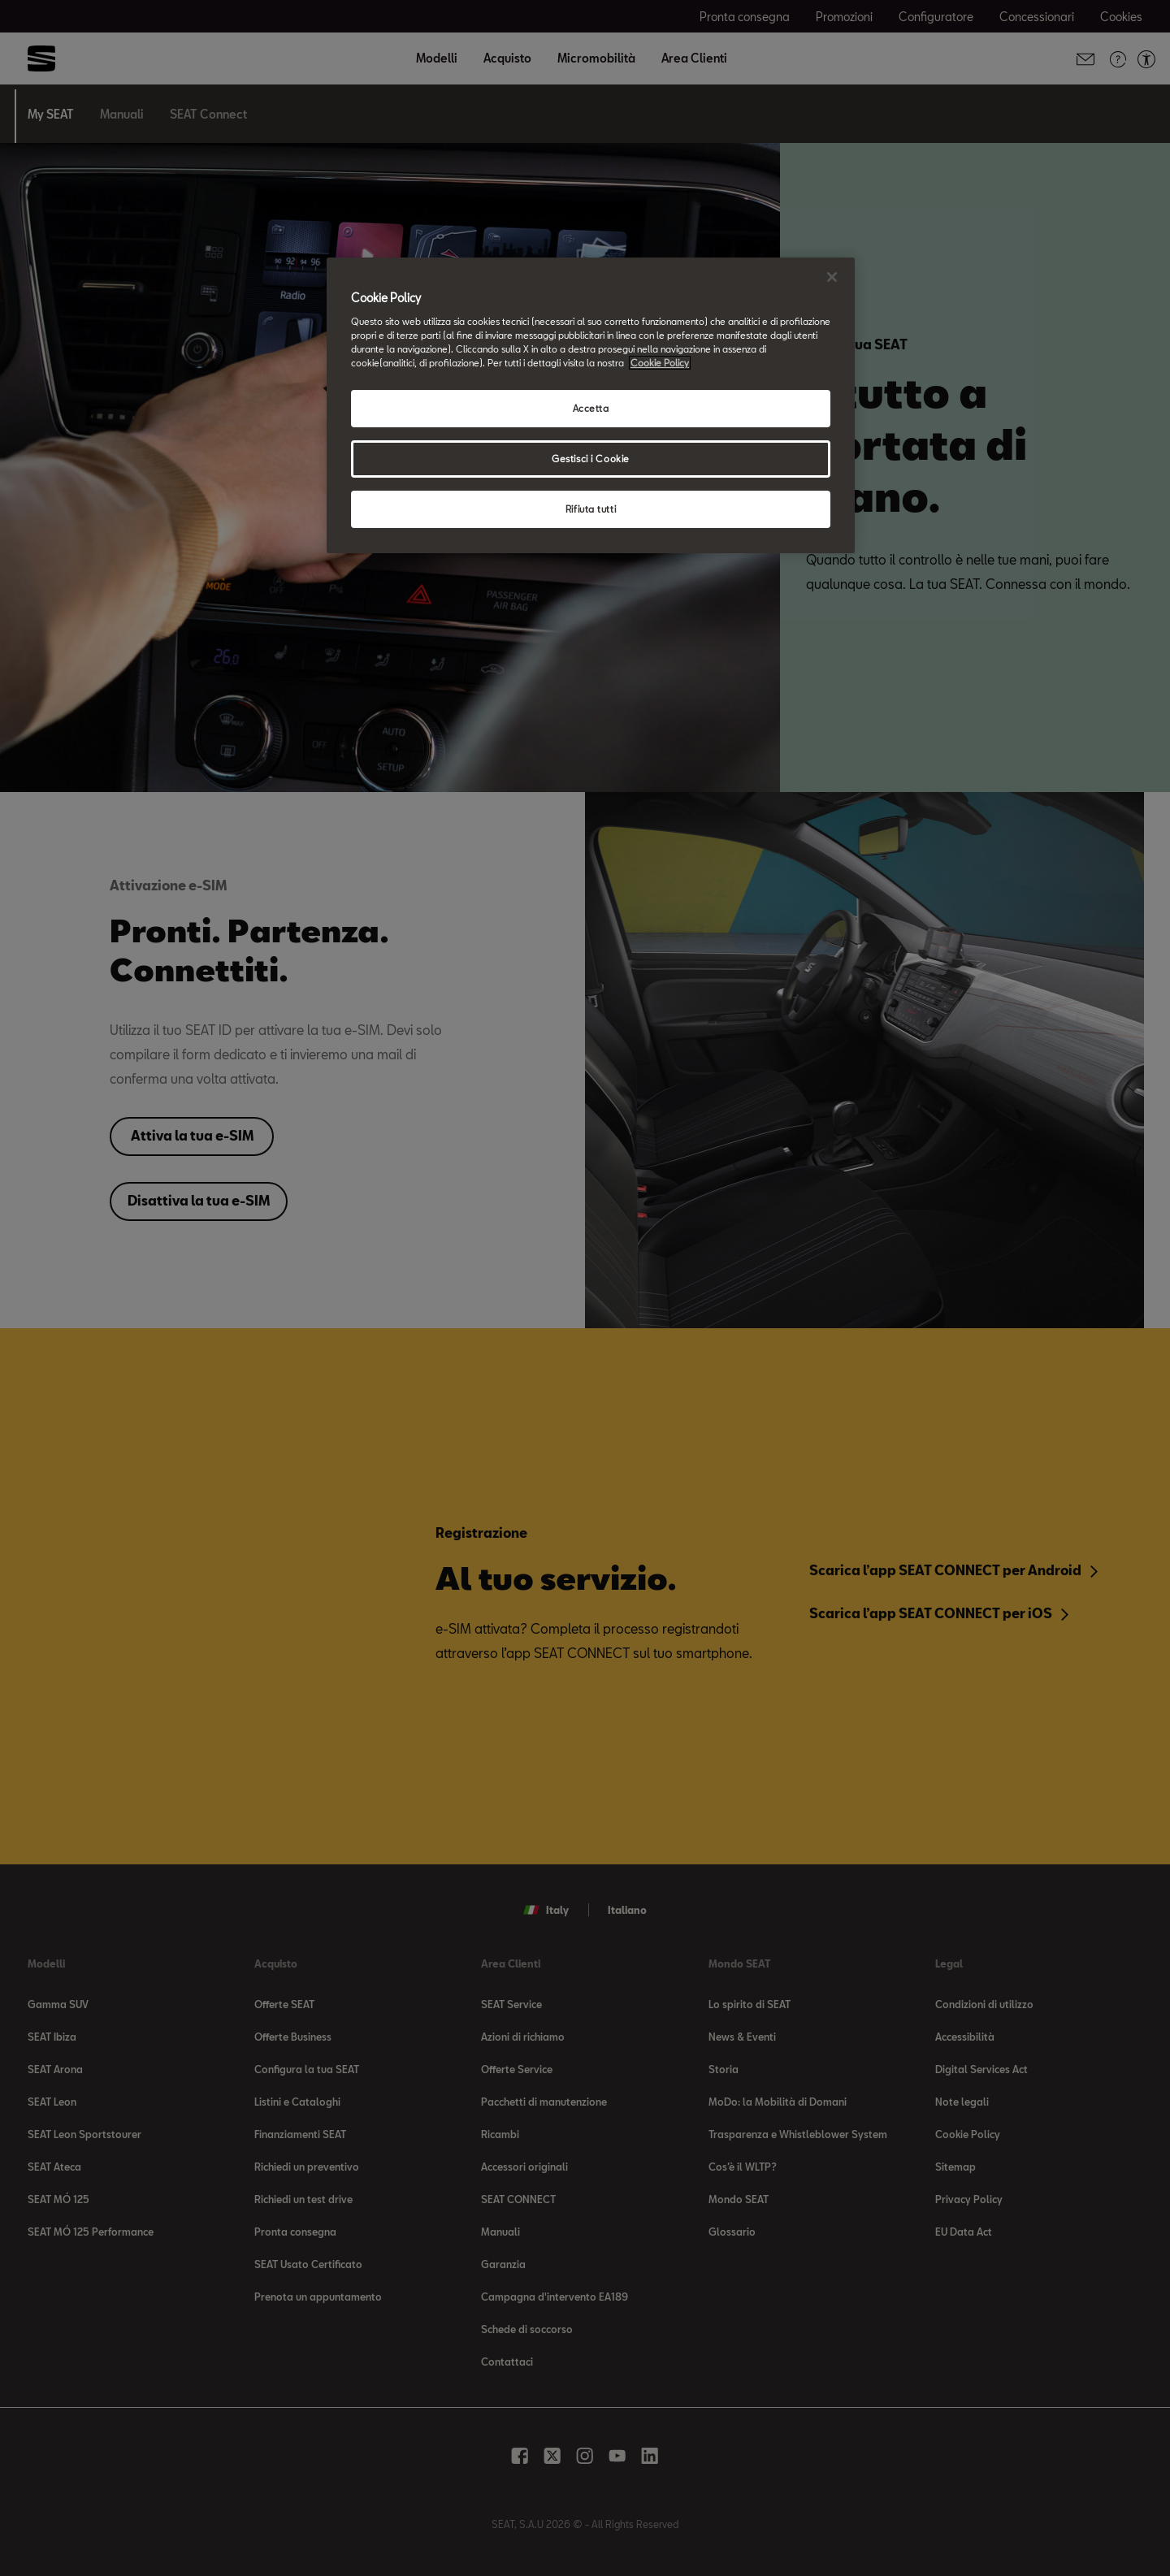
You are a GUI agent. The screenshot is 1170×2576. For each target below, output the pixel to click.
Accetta (591, 408)
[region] (591, 405)
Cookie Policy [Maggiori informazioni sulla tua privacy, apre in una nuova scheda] (659, 362)
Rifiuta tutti (591, 509)
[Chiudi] (832, 277)
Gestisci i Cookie (591, 458)
